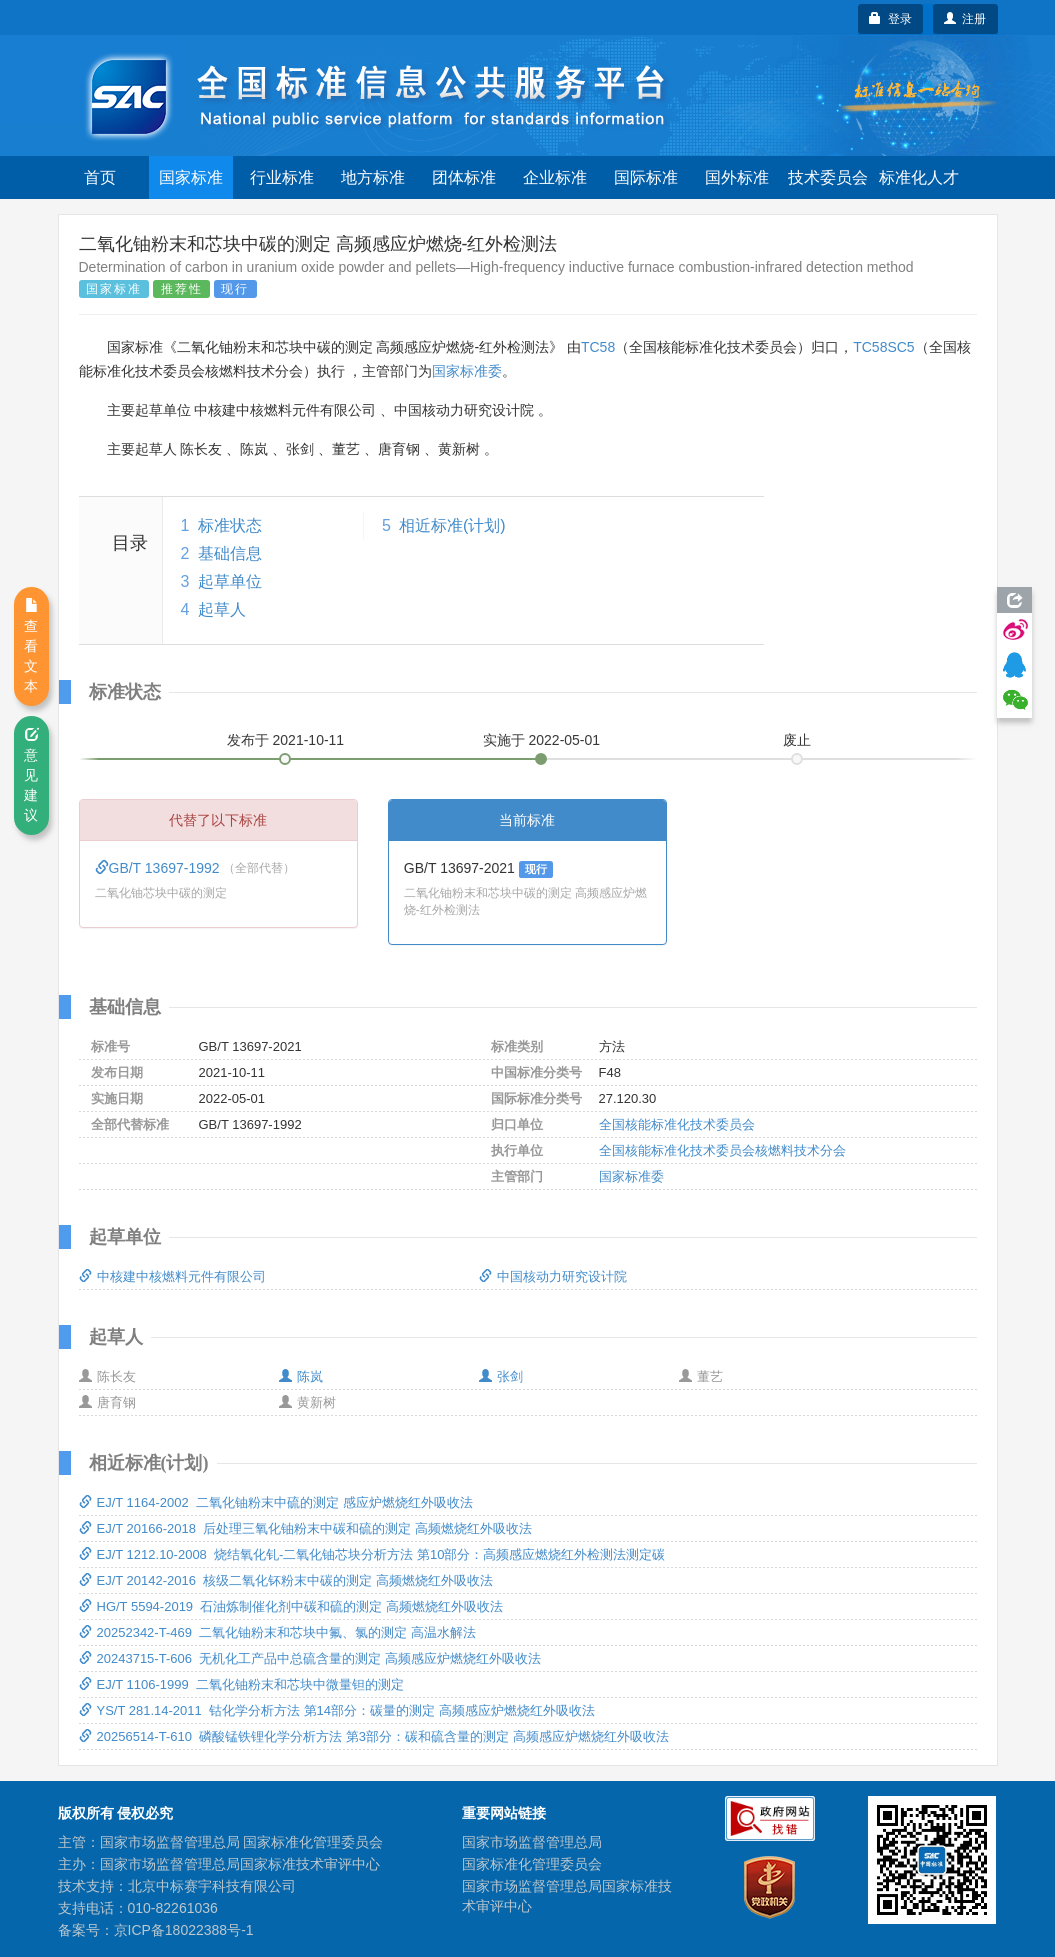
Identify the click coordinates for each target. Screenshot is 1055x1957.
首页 (100, 177)
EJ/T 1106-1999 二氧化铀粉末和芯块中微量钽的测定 (242, 1684)
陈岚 (301, 1376)
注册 (965, 19)
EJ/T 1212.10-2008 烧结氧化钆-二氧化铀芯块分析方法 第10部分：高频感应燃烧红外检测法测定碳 (372, 1554)
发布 (286, 740)
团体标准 (464, 177)
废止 (797, 740)
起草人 (222, 609)
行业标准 (282, 177)
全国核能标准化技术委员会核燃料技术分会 (722, 1150)
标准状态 (230, 525)
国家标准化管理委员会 (532, 1864)
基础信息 (230, 553)
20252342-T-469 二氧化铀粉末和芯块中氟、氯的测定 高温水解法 (277, 1632)
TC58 (598, 347)
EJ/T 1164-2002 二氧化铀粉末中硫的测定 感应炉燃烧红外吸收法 (276, 1502)
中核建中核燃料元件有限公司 (172, 1276)
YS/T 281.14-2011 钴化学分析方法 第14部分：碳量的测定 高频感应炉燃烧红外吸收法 (337, 1710)
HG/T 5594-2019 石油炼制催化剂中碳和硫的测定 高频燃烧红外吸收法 (291, 1606)
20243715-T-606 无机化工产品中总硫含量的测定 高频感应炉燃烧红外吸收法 (310, 1658)
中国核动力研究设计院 (553, 1276)
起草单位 (230, 581)
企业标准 (555, 177)
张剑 (501, 1376)
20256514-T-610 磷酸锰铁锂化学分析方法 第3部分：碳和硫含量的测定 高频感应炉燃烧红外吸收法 (374, 1736)
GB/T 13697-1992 (159, 868)
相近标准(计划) (452, 525)
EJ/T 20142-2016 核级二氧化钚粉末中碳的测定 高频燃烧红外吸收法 (286, 1580)
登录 (890, 19)
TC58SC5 (883, 347)
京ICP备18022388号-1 (184, 1930)
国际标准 (646, 177)
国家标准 (191, 177)
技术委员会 (828, 177)
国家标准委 (467, 371)
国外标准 (737, 177)
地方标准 (373, 177)
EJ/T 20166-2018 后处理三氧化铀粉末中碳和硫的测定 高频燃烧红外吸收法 (305, 1528)
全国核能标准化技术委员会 (677, 1124)
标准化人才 (919, 177)
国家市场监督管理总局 (532, 1842)
